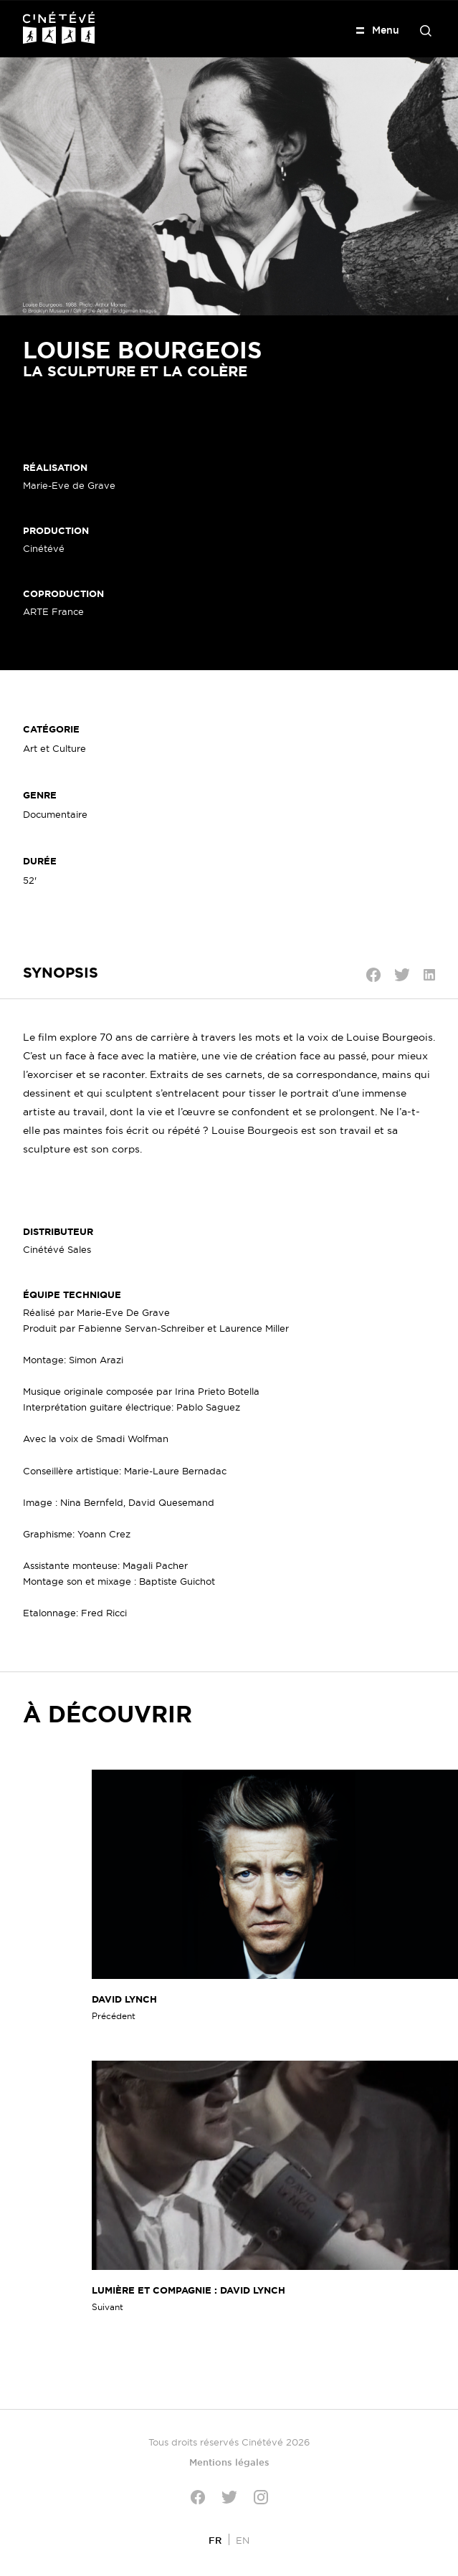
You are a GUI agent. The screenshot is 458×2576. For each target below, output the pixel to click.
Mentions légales (229, 2462)
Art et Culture (54, 748)
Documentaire (55, 814)
